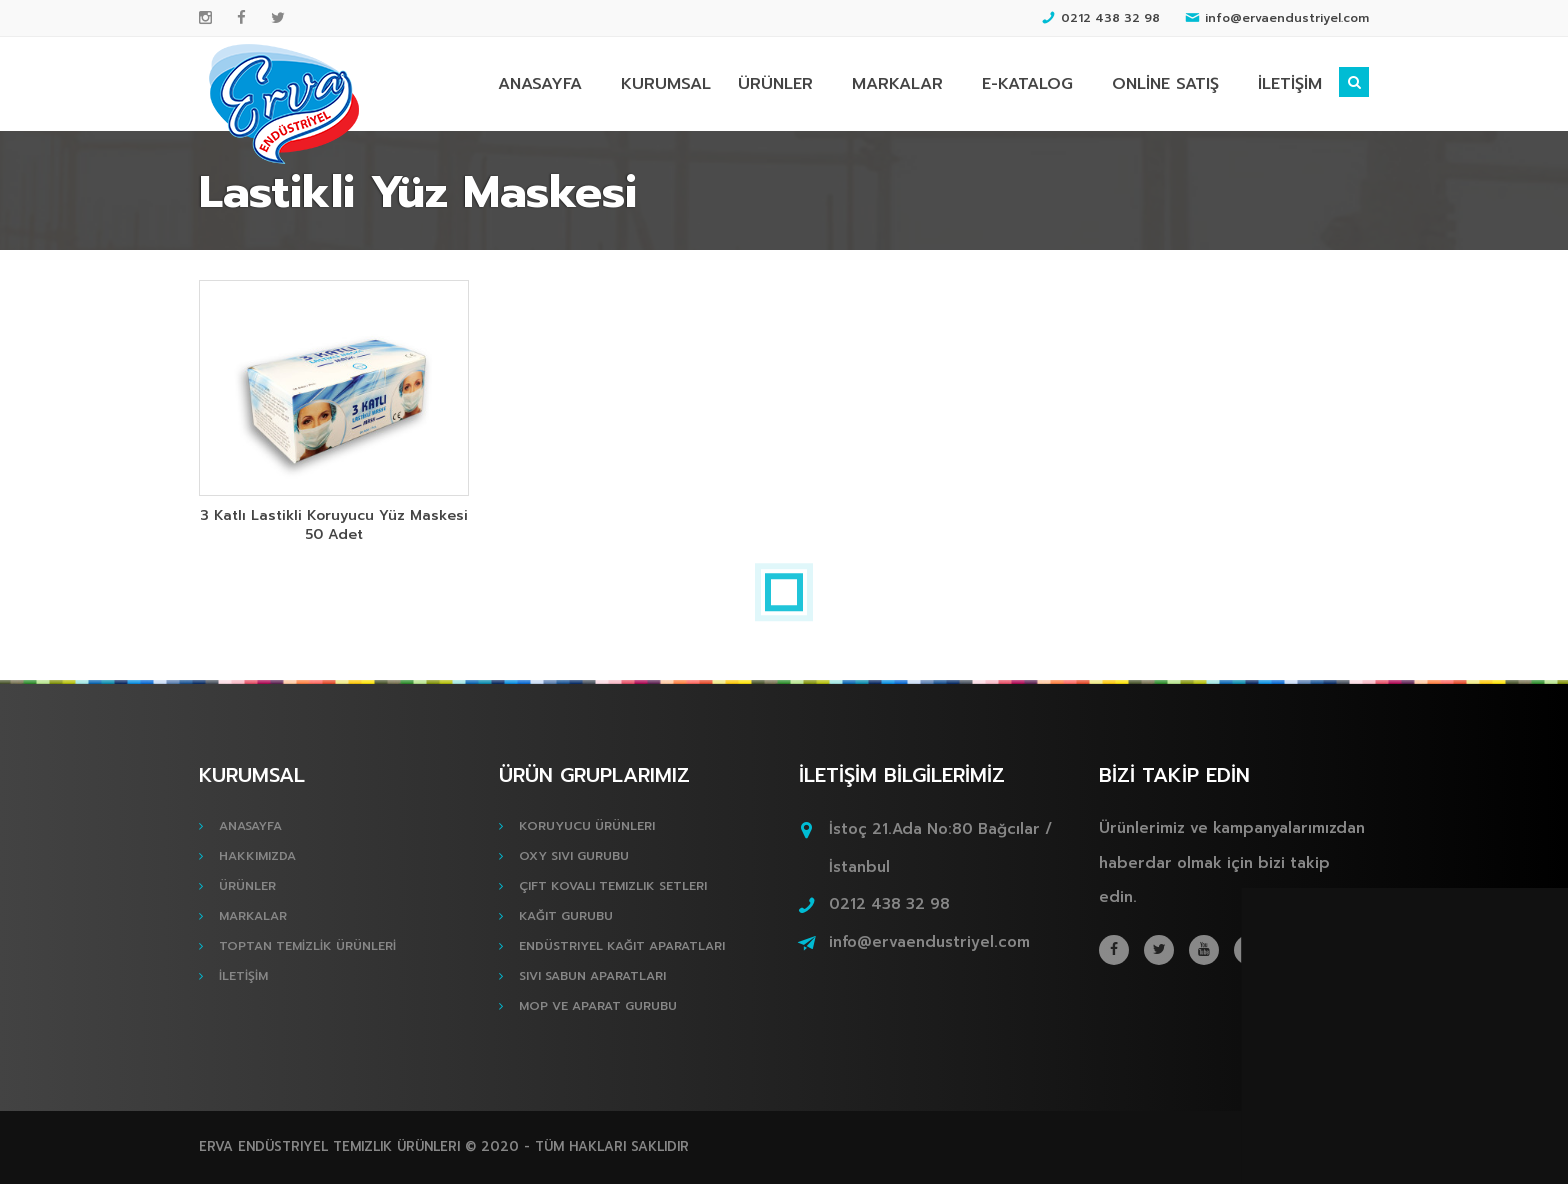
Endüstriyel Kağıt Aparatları (622, 946)
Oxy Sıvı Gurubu (574, 856)
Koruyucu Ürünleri (587, 826)
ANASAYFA (540, 84)
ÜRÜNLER (775, 84)
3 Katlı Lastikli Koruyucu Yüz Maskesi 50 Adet (334, 524)
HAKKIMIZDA (257, 856)
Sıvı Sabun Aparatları (592, 976)
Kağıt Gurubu (566, 916)
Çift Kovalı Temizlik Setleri (613, 886)
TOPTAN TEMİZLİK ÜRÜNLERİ (307, 946)
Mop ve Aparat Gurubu (598, 1006)
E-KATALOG (1027, 84)
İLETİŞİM (1290, 84)
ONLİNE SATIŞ (1165, 84)
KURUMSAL (666, 84)
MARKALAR (897, 84)
